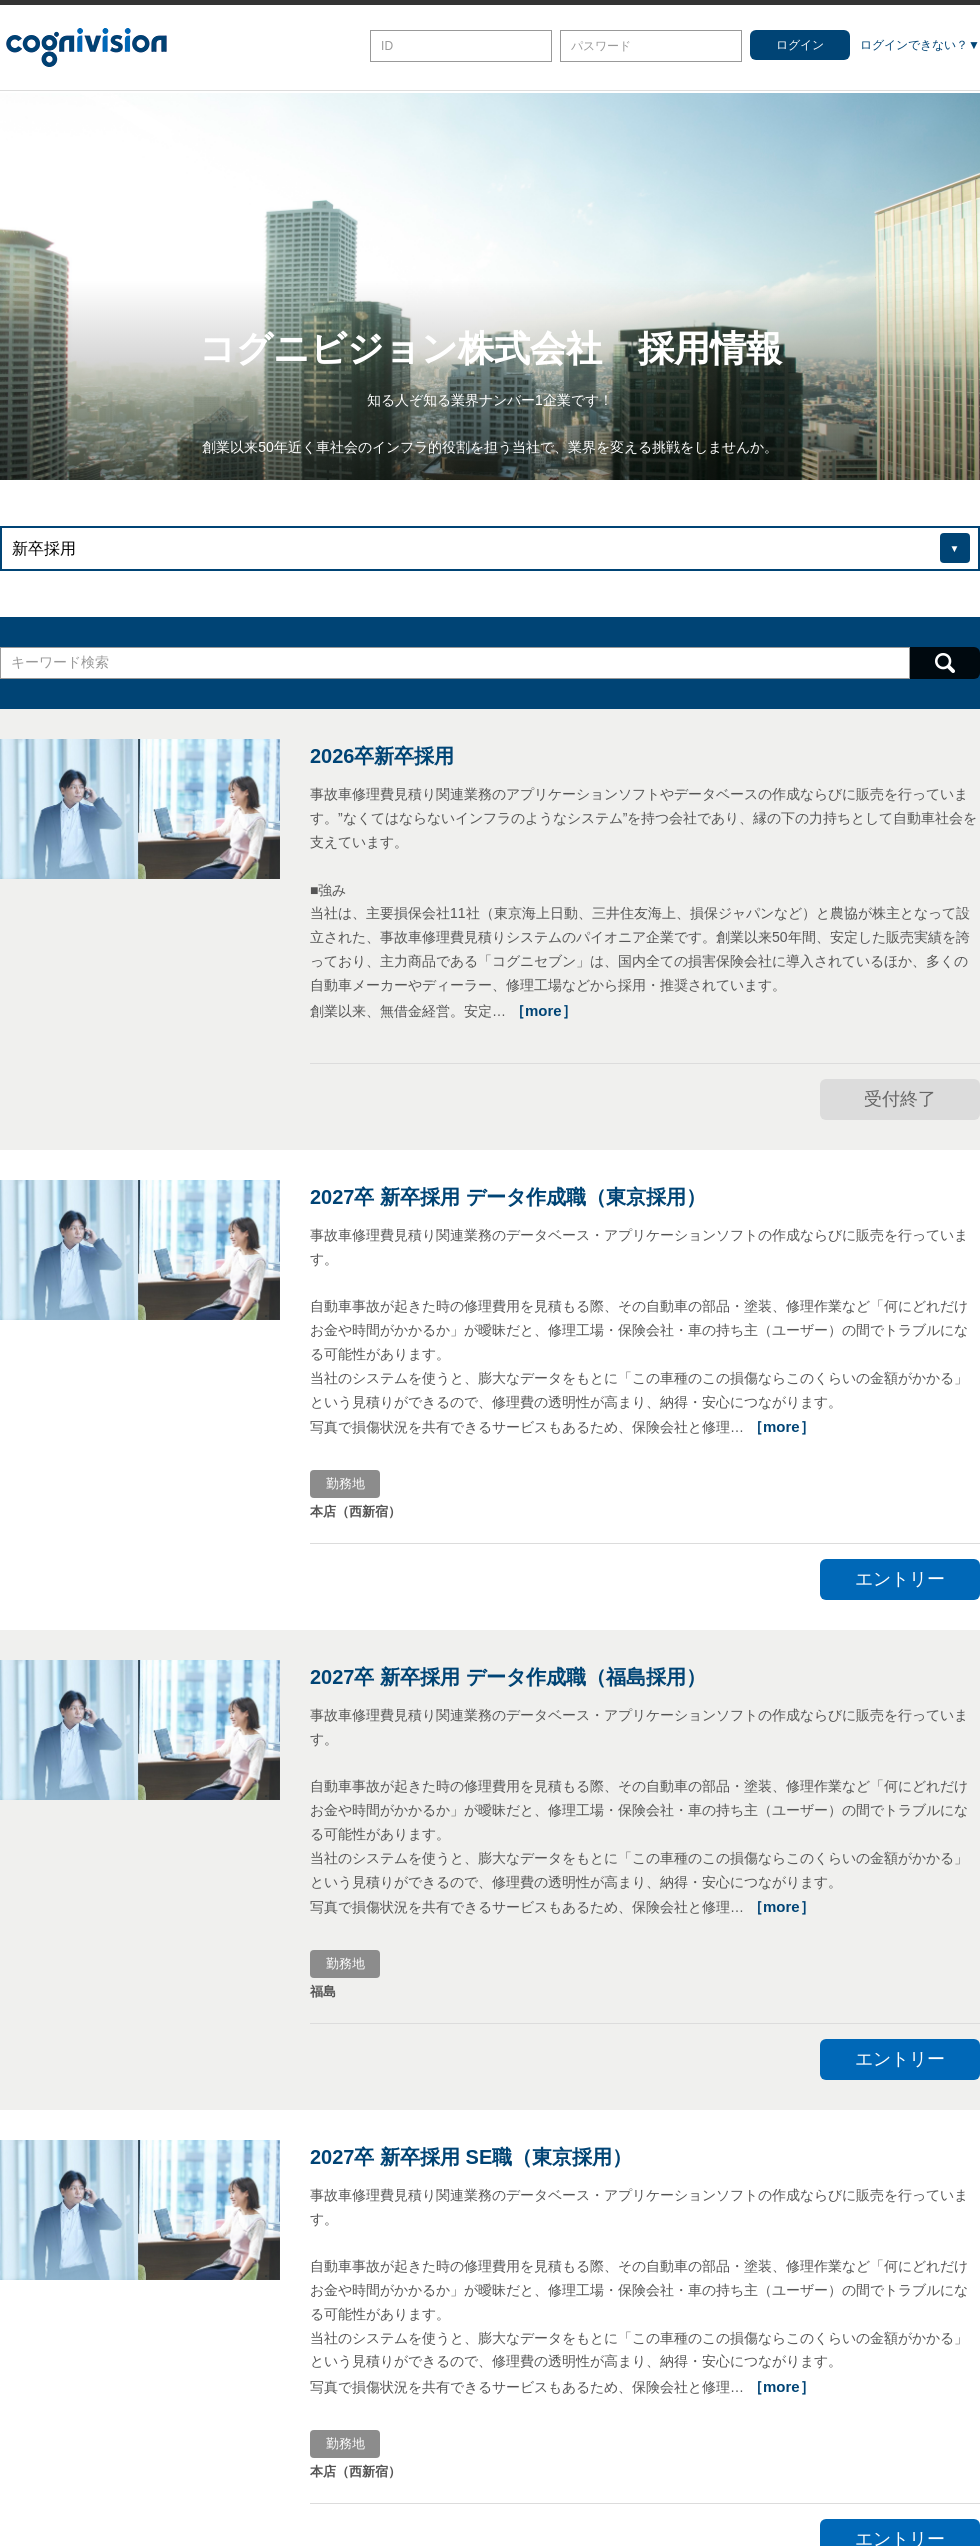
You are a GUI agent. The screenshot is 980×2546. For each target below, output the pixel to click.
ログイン (800, 45)
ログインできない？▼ (920, 45)
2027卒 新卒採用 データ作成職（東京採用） (508, 1197)
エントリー (900, 1579)
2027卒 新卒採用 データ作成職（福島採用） (508, 1677)
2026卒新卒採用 (382, 756)
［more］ (543, 1010)
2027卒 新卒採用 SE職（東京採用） (471, 2157)
